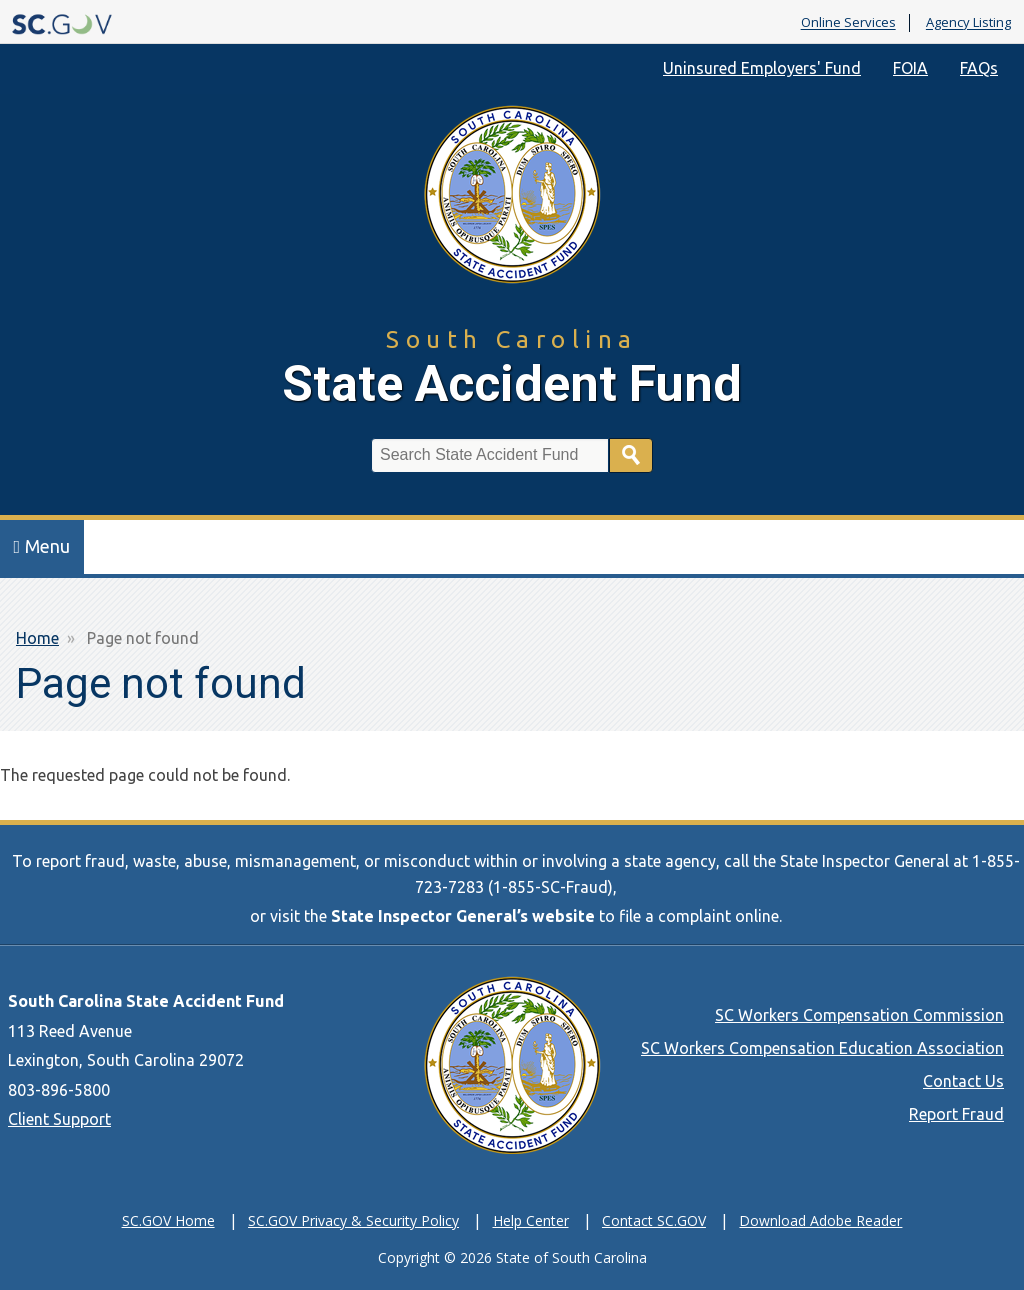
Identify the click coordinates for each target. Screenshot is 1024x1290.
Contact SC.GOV (654, 1220)
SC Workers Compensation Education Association (822, 1048)
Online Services (848, 23)
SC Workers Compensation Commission (859, 1015)
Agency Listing (968, 23)
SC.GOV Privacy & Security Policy (353, 1220)
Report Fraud (956, 1114)
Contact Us (963, 1081)
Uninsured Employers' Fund (762, 68)
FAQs (979, 68)
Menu (42, 546)
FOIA (910, 68)
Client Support (59, 1119)
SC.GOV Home (168, 1220)
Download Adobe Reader (820, 1220)
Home (37, 638)
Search (631, 455)
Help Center (531, 1220)
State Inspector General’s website (463, 916)
